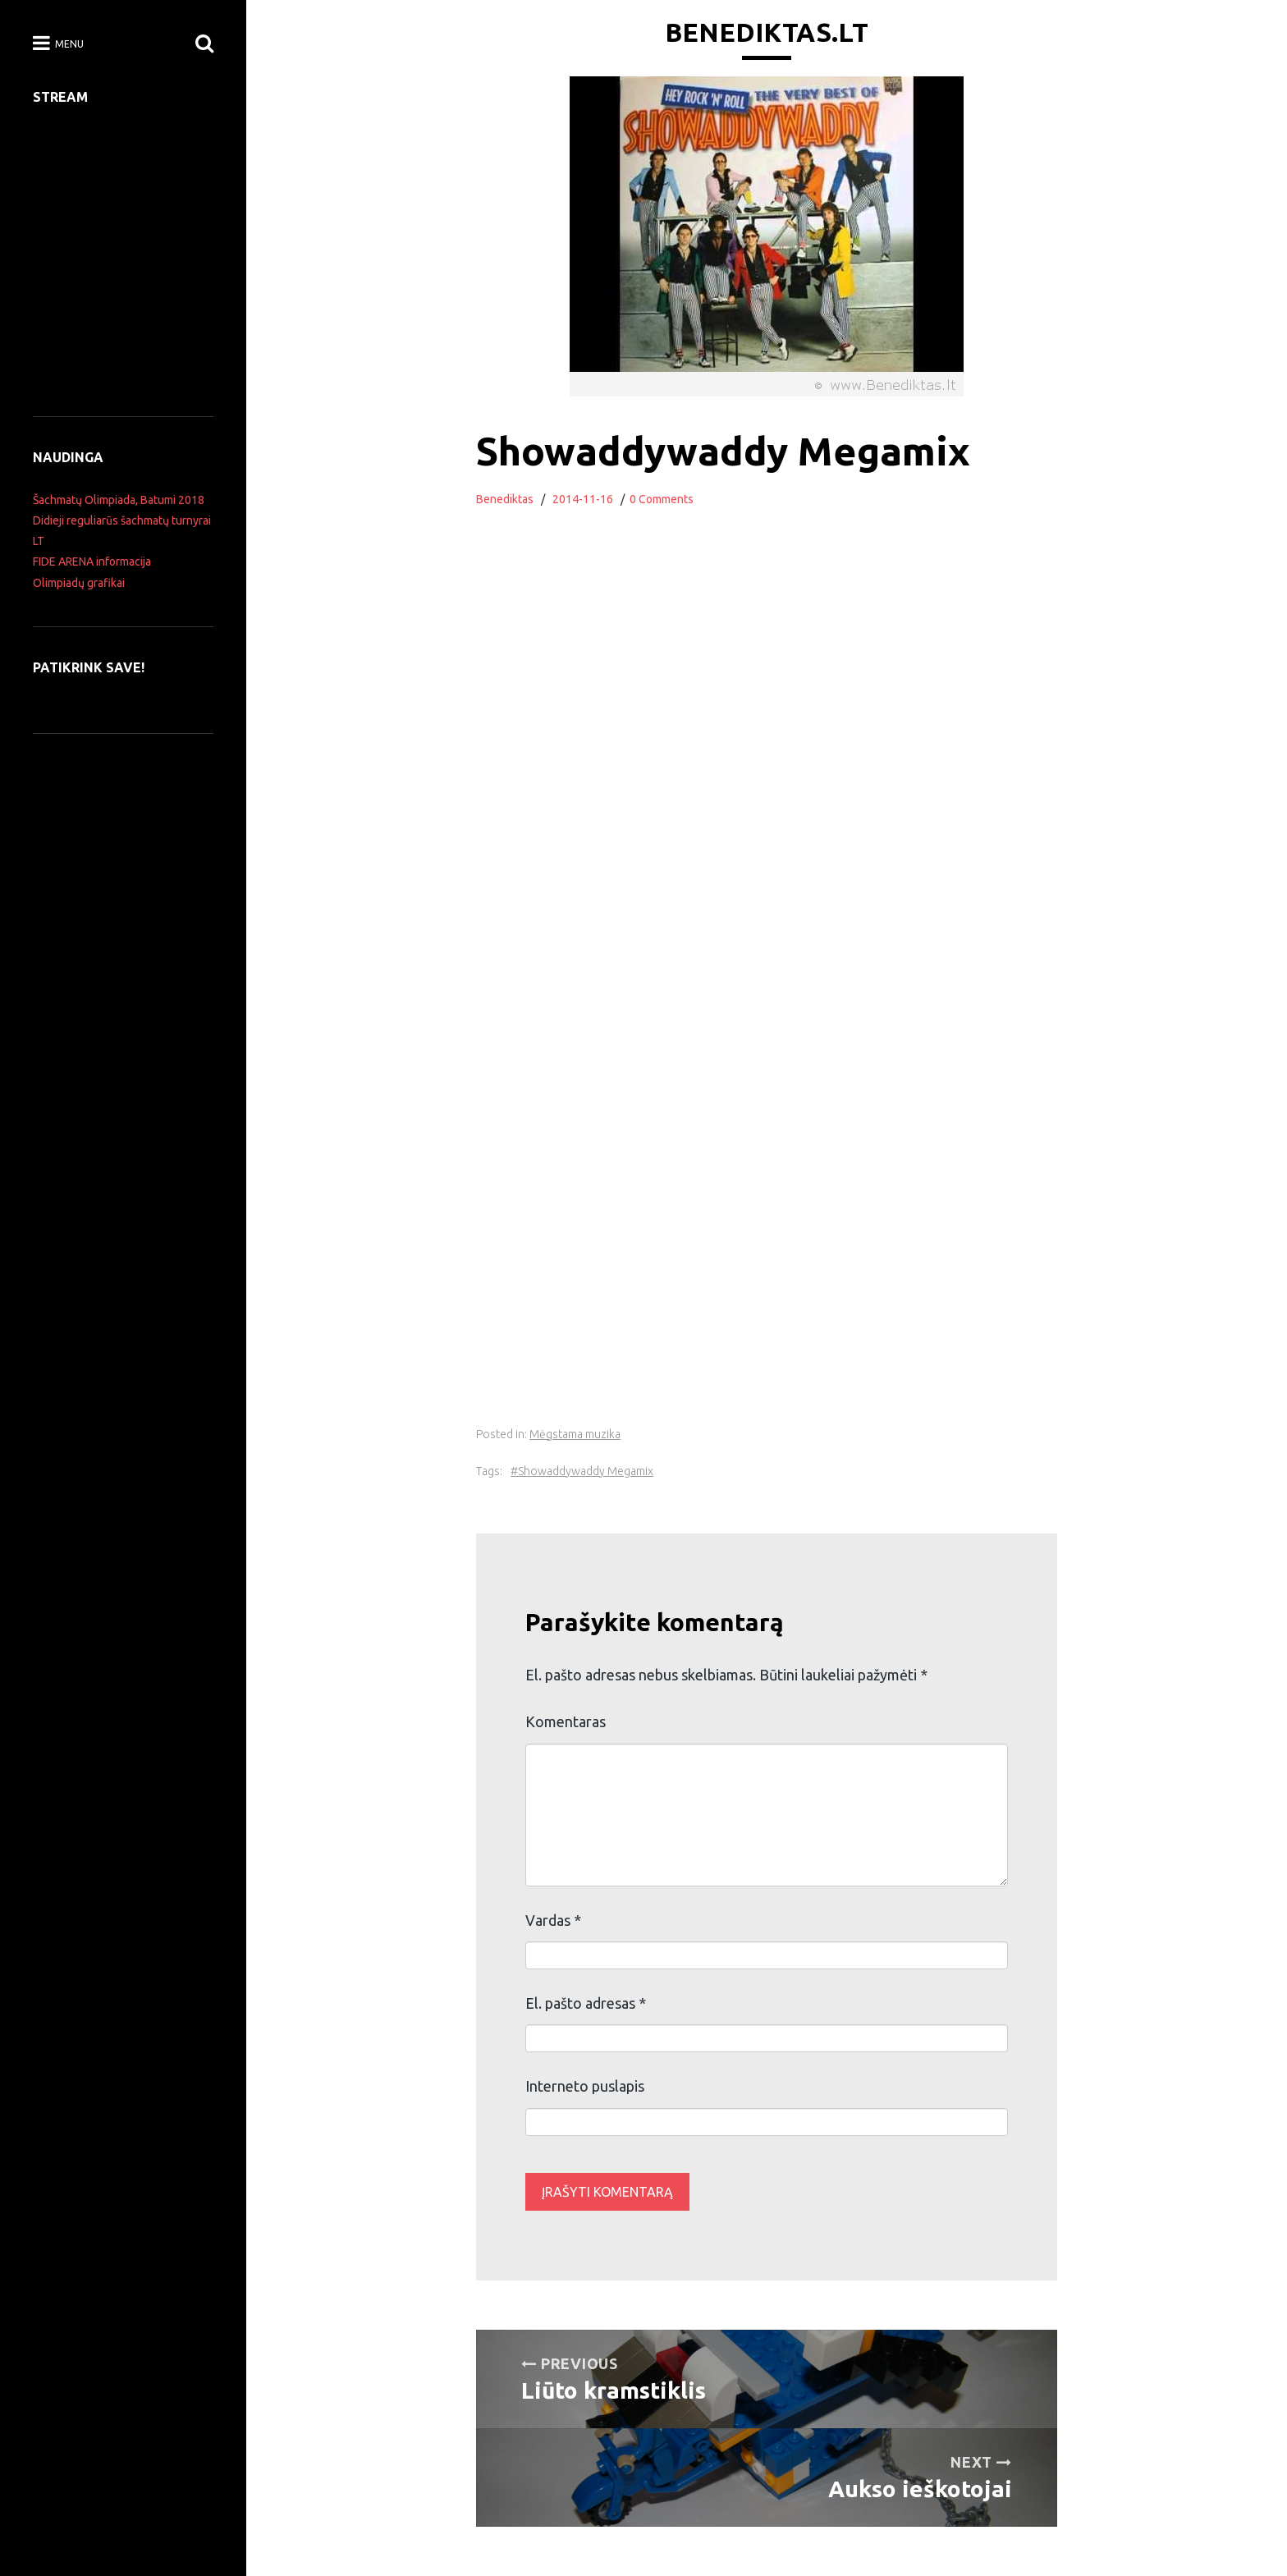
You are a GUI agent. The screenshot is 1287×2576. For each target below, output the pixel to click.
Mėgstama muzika (575, 1434)
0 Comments (662, 499)
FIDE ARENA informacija (92, 561)
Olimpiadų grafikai (79, 582)
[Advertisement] (766, 1307)
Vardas (553, 1920)
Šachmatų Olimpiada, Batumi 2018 (118, 499)
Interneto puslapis (584, 2086)
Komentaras (565, 1721)
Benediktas (505, 499)
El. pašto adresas (585, 2003)
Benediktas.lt (766, 32)
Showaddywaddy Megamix (585, 1471)
